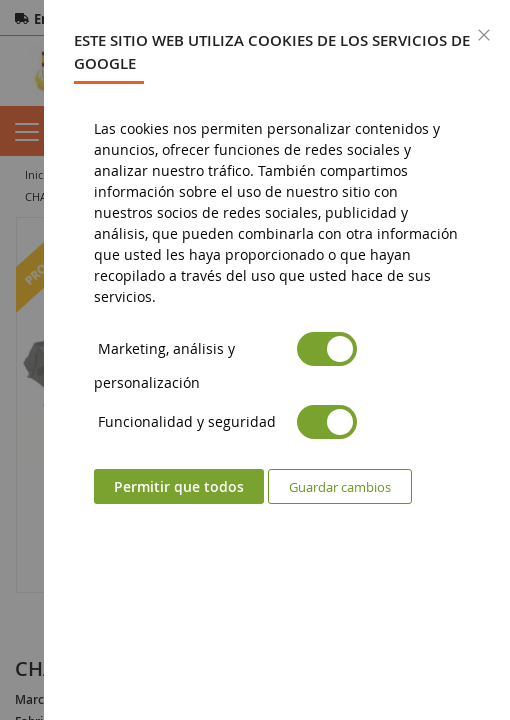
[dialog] (277, 360)
